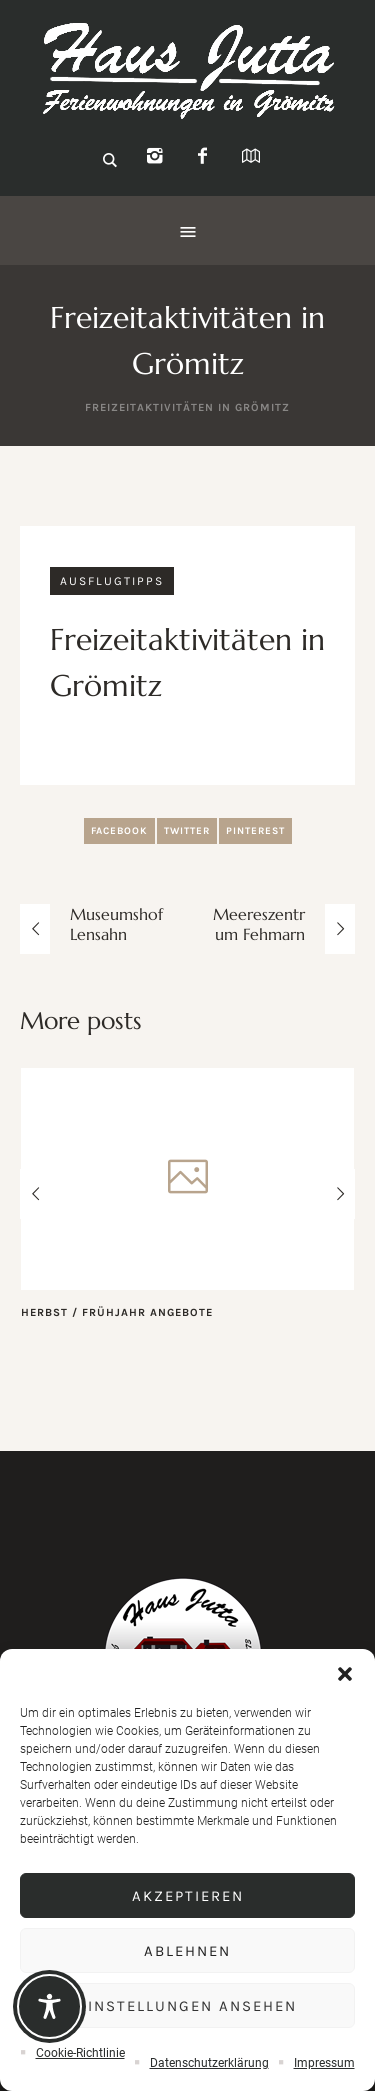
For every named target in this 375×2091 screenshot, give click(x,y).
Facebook (119, 831)
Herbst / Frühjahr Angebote (117, 1312)
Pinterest (255, 831)
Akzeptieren (188, 1896)
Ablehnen (187, 1951)
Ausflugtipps (112, 581)
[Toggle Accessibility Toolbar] (49, 2006)
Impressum (324, 2063)
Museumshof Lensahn (116, 924)
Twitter (187, 831)
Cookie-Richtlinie (80, 2053)
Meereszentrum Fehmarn (259, 924)
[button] (345, 1674)
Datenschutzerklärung (209, 2063)
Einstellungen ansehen (187, 2006)
